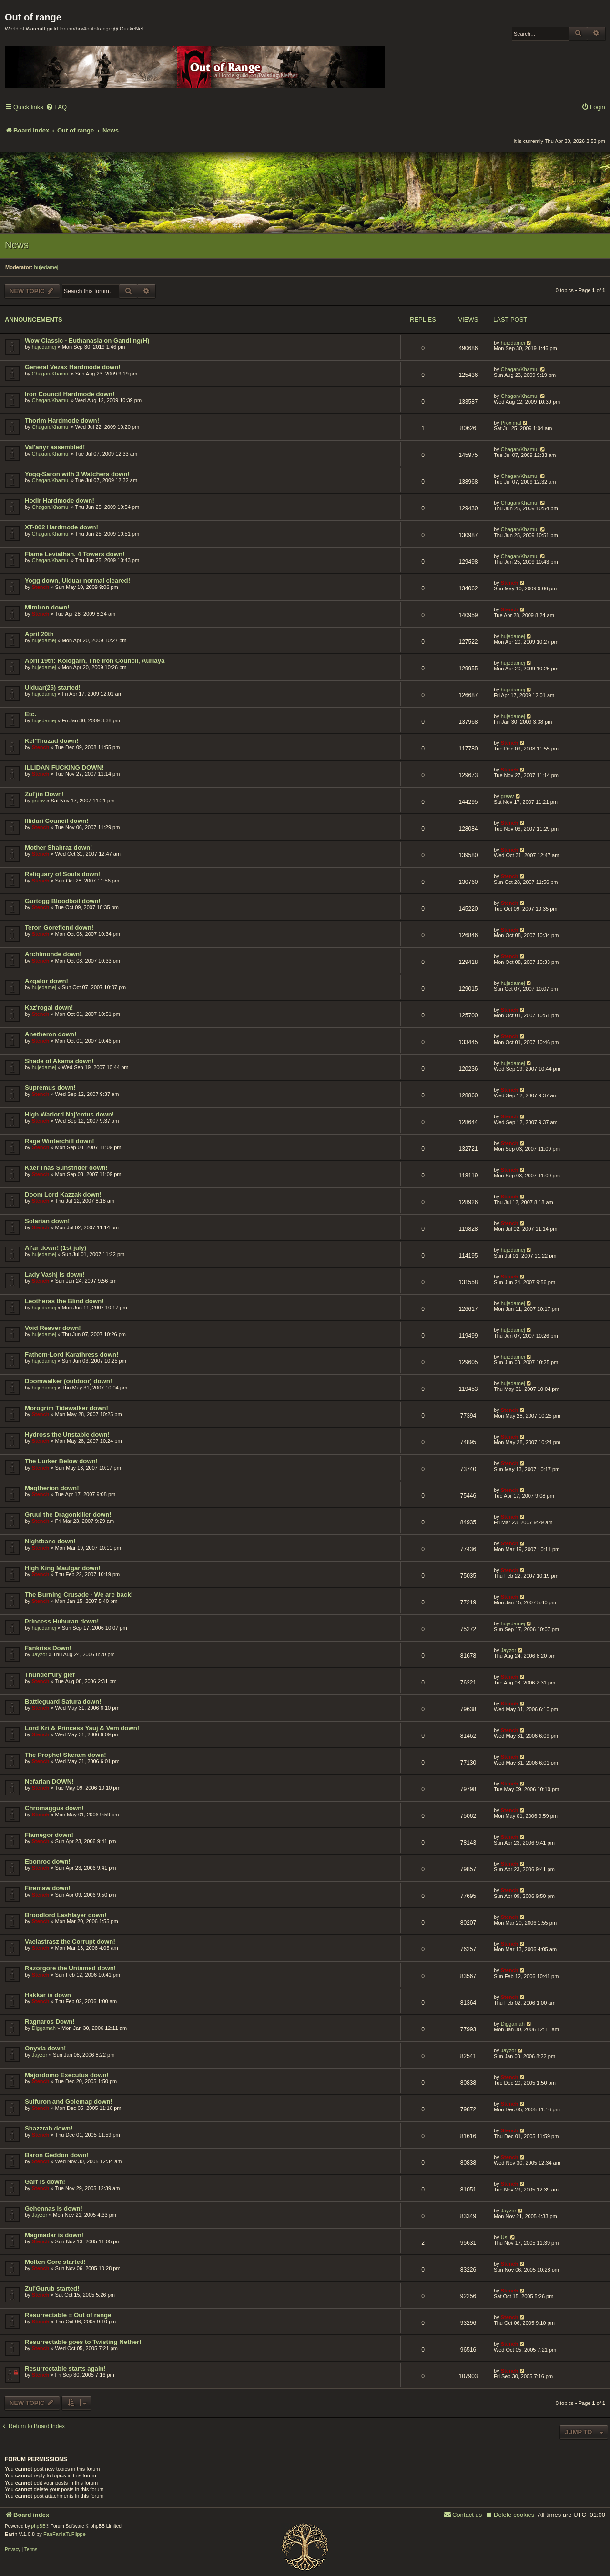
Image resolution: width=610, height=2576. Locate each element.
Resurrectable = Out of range (68, 2315)
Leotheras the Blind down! (64, 1301)
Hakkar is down (48, 1994)
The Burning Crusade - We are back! (79, 1594)
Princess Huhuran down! (62, 1621)
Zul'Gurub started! (52, 2288)
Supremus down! (50, 1087)
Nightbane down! (50, 1541)
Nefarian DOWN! (49, 1781)
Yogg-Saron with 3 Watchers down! (77, 473)
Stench (41, 587)
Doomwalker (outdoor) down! (68, 1381)
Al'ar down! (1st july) (55, 1247)
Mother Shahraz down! (58, 847)
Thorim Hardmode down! (62, 420)
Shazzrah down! (48, 2128)
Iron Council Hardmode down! (69, 393)
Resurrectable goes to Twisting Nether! (83, 2341)
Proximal (511, 423)
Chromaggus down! (54, 1808)
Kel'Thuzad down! (51, 740)
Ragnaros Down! (50, 2021)
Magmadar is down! (54, 2235)
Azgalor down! (46, 980)
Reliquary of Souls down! (62, 874)
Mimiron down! (47, 607)
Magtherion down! (52, 1487)
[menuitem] (56, 107)
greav (38, 800)
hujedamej (46, 267)
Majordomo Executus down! (67, 2075)
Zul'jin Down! (44, 794)
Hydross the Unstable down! (67, 1434)
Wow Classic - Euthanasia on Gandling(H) (87, 340)
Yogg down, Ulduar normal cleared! (77, 580)
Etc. (30, 714)
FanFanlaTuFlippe (64, 2534)
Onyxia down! (45, 2048)
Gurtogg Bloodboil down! (63, 900)
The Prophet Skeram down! (65, 1754)
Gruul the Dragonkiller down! (68, 1514)
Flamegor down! (49, 1834)
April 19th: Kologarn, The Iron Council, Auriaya (94, 660)
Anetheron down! (50, 1034)
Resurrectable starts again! (65, 2368)
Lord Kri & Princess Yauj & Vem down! (82, 1728)
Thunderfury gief (50, 1674)
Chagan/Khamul (51, 373)
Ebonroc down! (48, 1861)
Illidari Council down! (56, 820)
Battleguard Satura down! (63, 1701)
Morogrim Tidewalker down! (66, 1407)
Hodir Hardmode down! (59, 500)
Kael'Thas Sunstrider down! (66, 1167)
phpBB (38, 2526)
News (17, 245)
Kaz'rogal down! (49, 1007)
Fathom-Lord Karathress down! (71, 1354)
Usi (504, 2237)
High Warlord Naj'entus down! (69, 1114)
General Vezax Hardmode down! (73, 367)
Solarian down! (47, 1221)
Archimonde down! (53, 954)
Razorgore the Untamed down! (70, 1968)
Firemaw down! (48, 1888)
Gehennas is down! (53, 2208)
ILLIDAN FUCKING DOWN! (64, 767)
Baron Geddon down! (57, 2155)
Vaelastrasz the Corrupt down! (70, 1941)
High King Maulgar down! (63, 1568)
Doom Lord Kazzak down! (63, 1194)
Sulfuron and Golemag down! (68, 2101)
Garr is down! (45, 2181)
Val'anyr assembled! (55, 447)
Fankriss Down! (48, 1648)
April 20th (39, 634)
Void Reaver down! (53, 1327)
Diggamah (44, 2028)
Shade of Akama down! (59, 1061)
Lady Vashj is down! (55, 1274)
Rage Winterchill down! (59, 1141)
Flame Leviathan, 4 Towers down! (74, 554)
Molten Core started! (55, 2261)
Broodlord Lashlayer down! (65, 1914)
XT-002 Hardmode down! (61, 527)
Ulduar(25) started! (53, 687)
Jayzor (39, 1654)
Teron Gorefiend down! (59, 927)
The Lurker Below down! (61, 1461)
